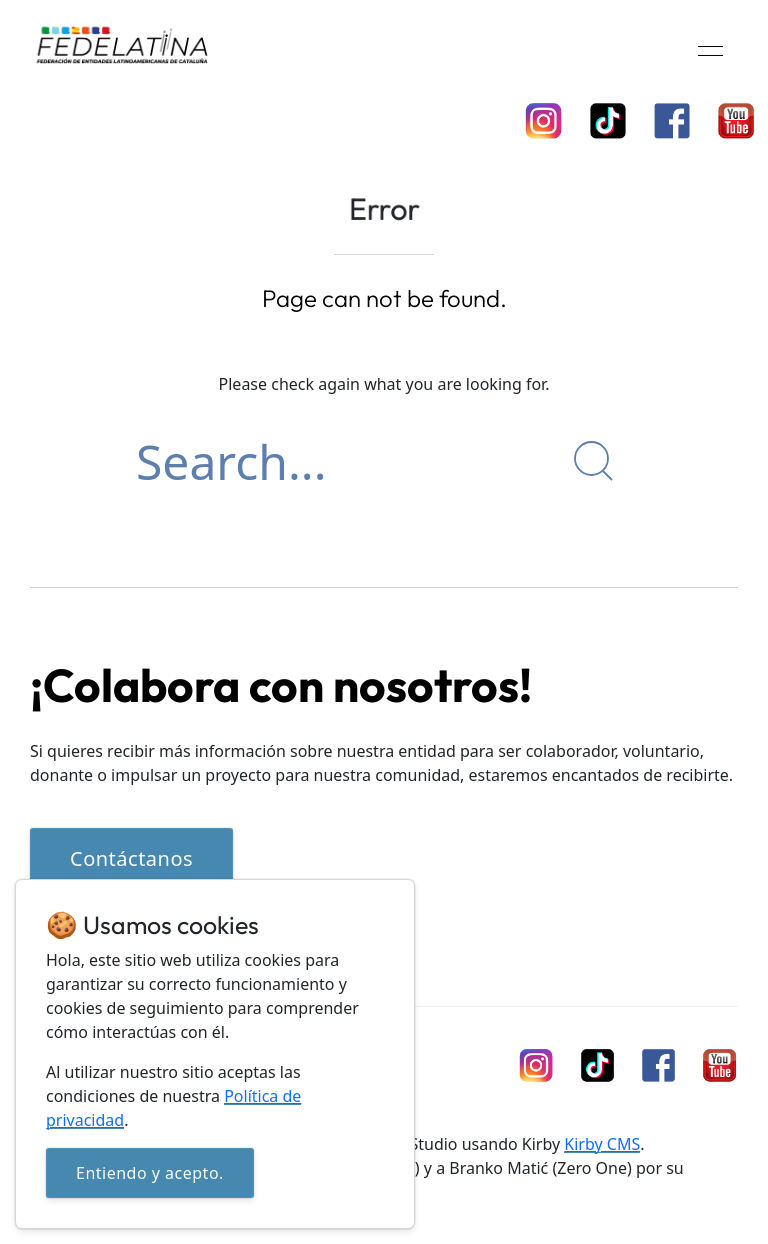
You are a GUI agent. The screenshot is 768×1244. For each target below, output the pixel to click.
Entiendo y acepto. (150, 1173)
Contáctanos (131, 858)
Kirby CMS (602, 1144)
